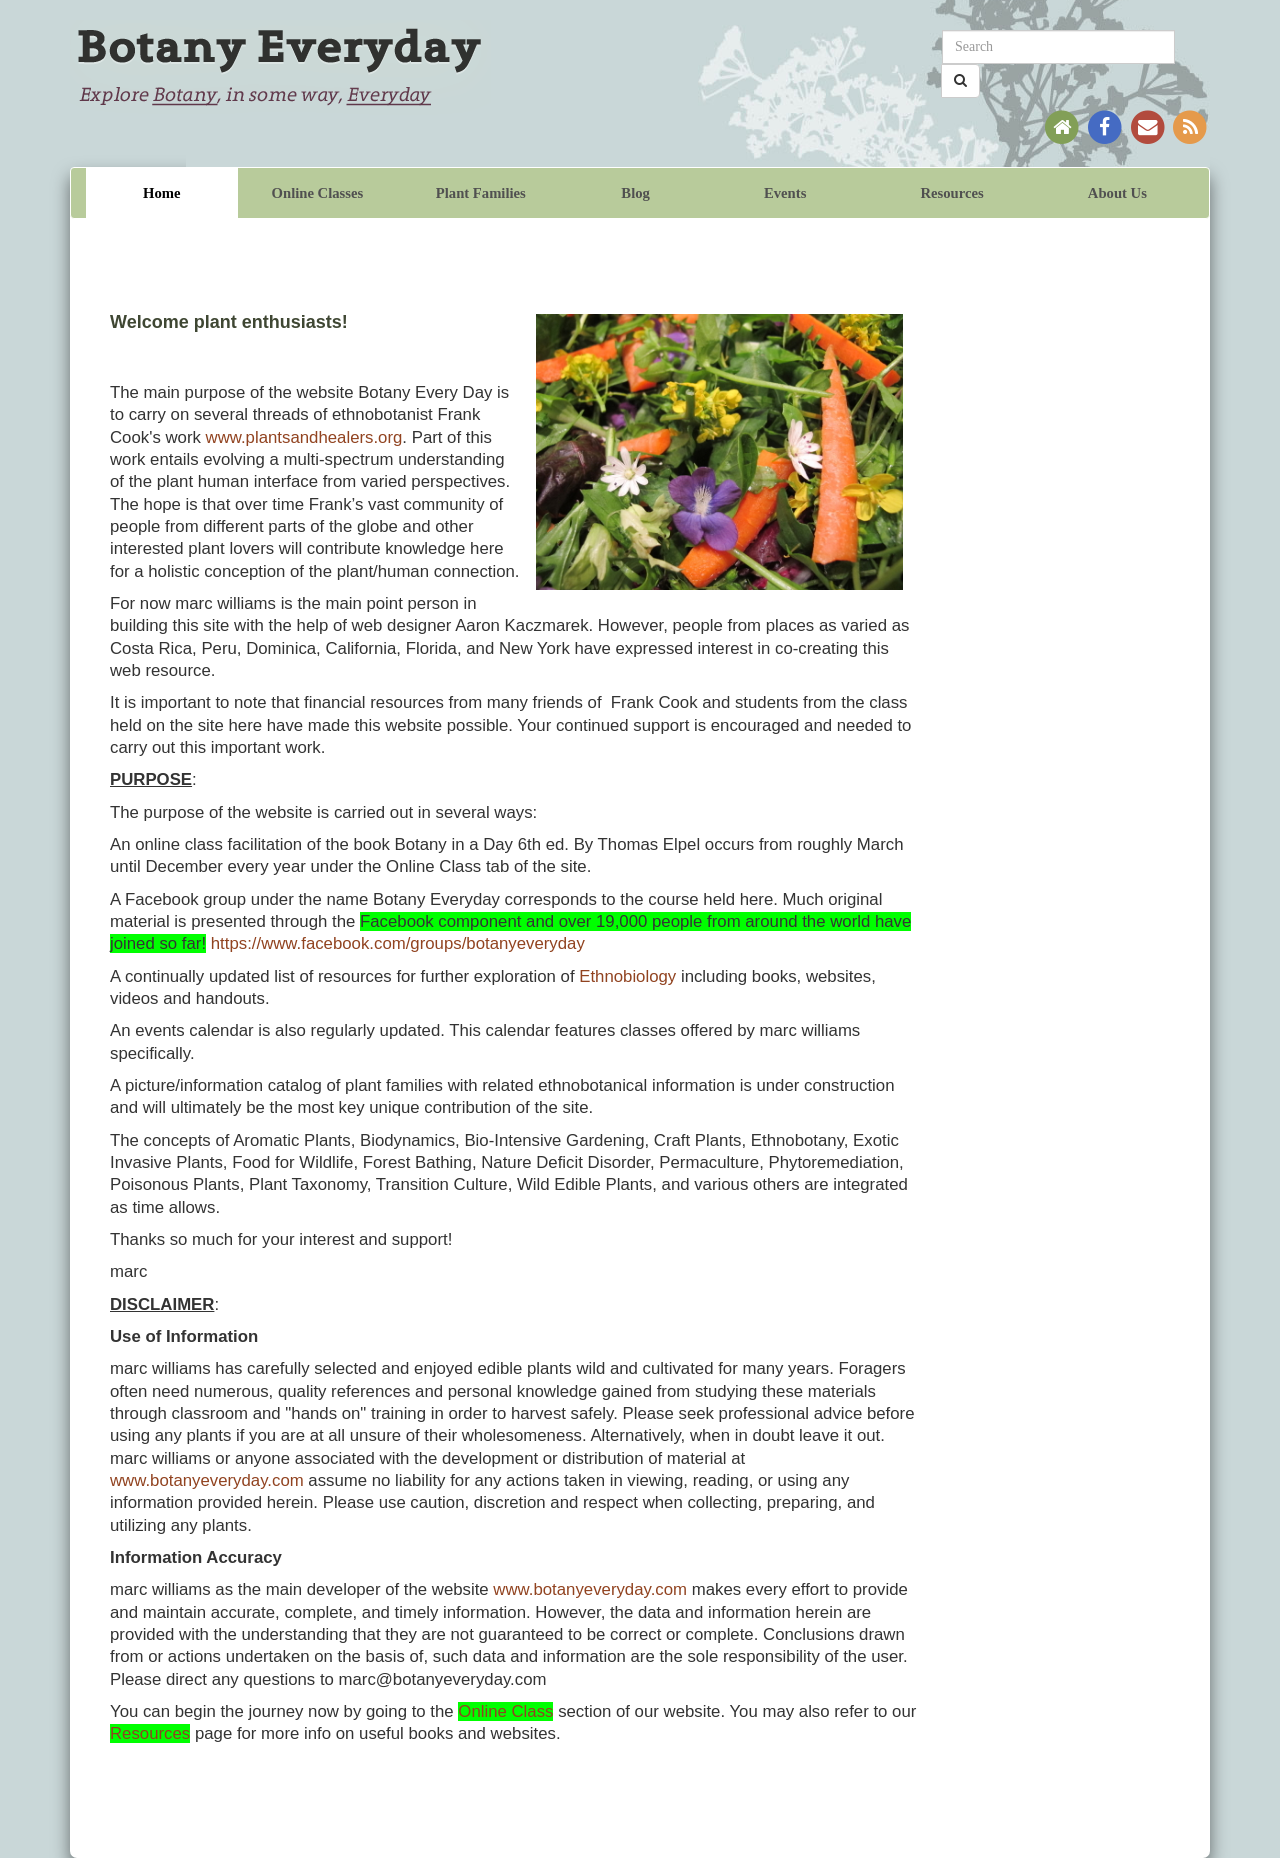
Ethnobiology (627, 976)
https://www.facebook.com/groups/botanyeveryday (398, 943)
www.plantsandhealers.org (304, 437)
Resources (951, 193)
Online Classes (318, 193)
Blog (635, 193)
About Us (1117, 193)
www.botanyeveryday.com (207, 1480)
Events (785, 193)
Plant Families (481, 193)
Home (161, 193)
